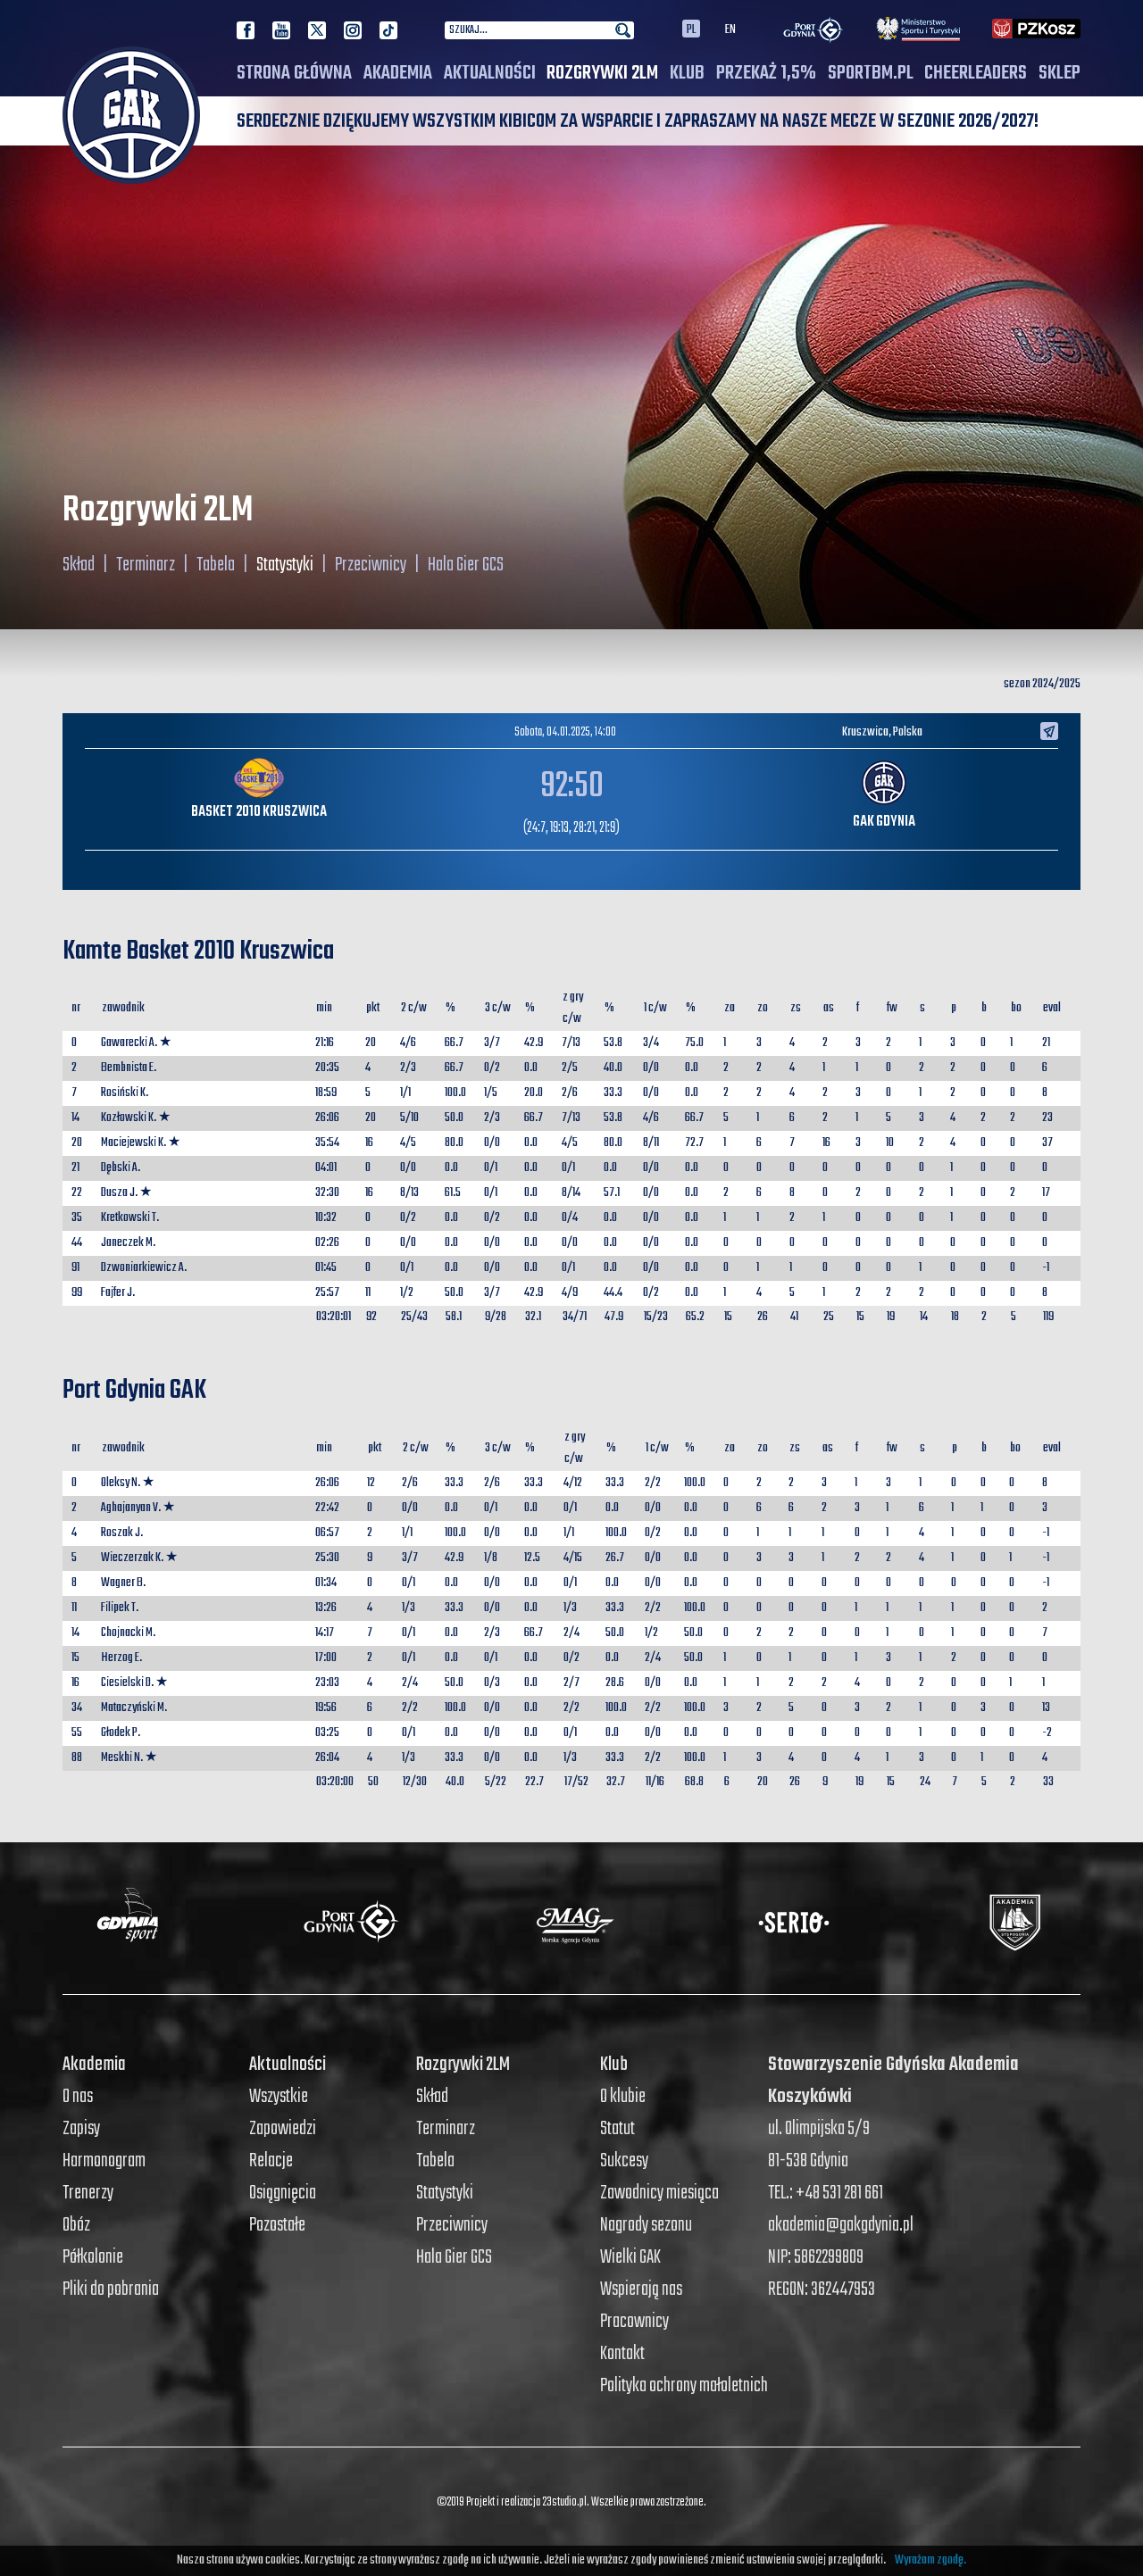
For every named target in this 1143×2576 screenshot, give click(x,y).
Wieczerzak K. (132, 1558)
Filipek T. (119, 1608)
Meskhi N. (122, 1758)
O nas (78, 2097)
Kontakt (622, 2354)
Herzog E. (121, 1658)
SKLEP (1059, 73)
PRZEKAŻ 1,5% (766, 73)
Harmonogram (104, 2161)
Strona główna (294, 73)
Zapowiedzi (282, 2129)
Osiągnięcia (282, 2193)
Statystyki (284, 565)
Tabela (215, 565)
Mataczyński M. (134, 1708)
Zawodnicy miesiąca (659, 2193)
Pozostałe (277, 2225)
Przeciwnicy (370, 565)
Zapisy (81, 2129)
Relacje (271, 2161)
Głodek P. (120, 1733)
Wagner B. (123, 1583)
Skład (79, 565)
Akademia (397, 73)
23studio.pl (564, 2502)
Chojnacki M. (128, 1633)
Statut (617, 2129)
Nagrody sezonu (646, 2225)
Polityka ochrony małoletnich (684, 2386)
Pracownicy (634, 2321)
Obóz (76, 2225)
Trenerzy (88, 2193)
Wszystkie (278, 2097)
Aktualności (490, 73)
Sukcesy (624, 2161)
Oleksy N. (120, 1483)
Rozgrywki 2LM (602, 73)
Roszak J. (122, 1533)
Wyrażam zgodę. (930, 2560)
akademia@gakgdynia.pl (841, 2225)
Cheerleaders (975, 73)
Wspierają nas (641, 2289)
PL (691, 28)
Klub (687, 73)
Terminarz (145, 565)
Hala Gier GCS (466, 565)
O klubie (623, 2097)
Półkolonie (93, 2257)
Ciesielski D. (127, 1683)
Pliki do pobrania (111, 2289)
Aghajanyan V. (131, 1508)
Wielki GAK (630, 2257)
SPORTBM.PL (871, 73)
